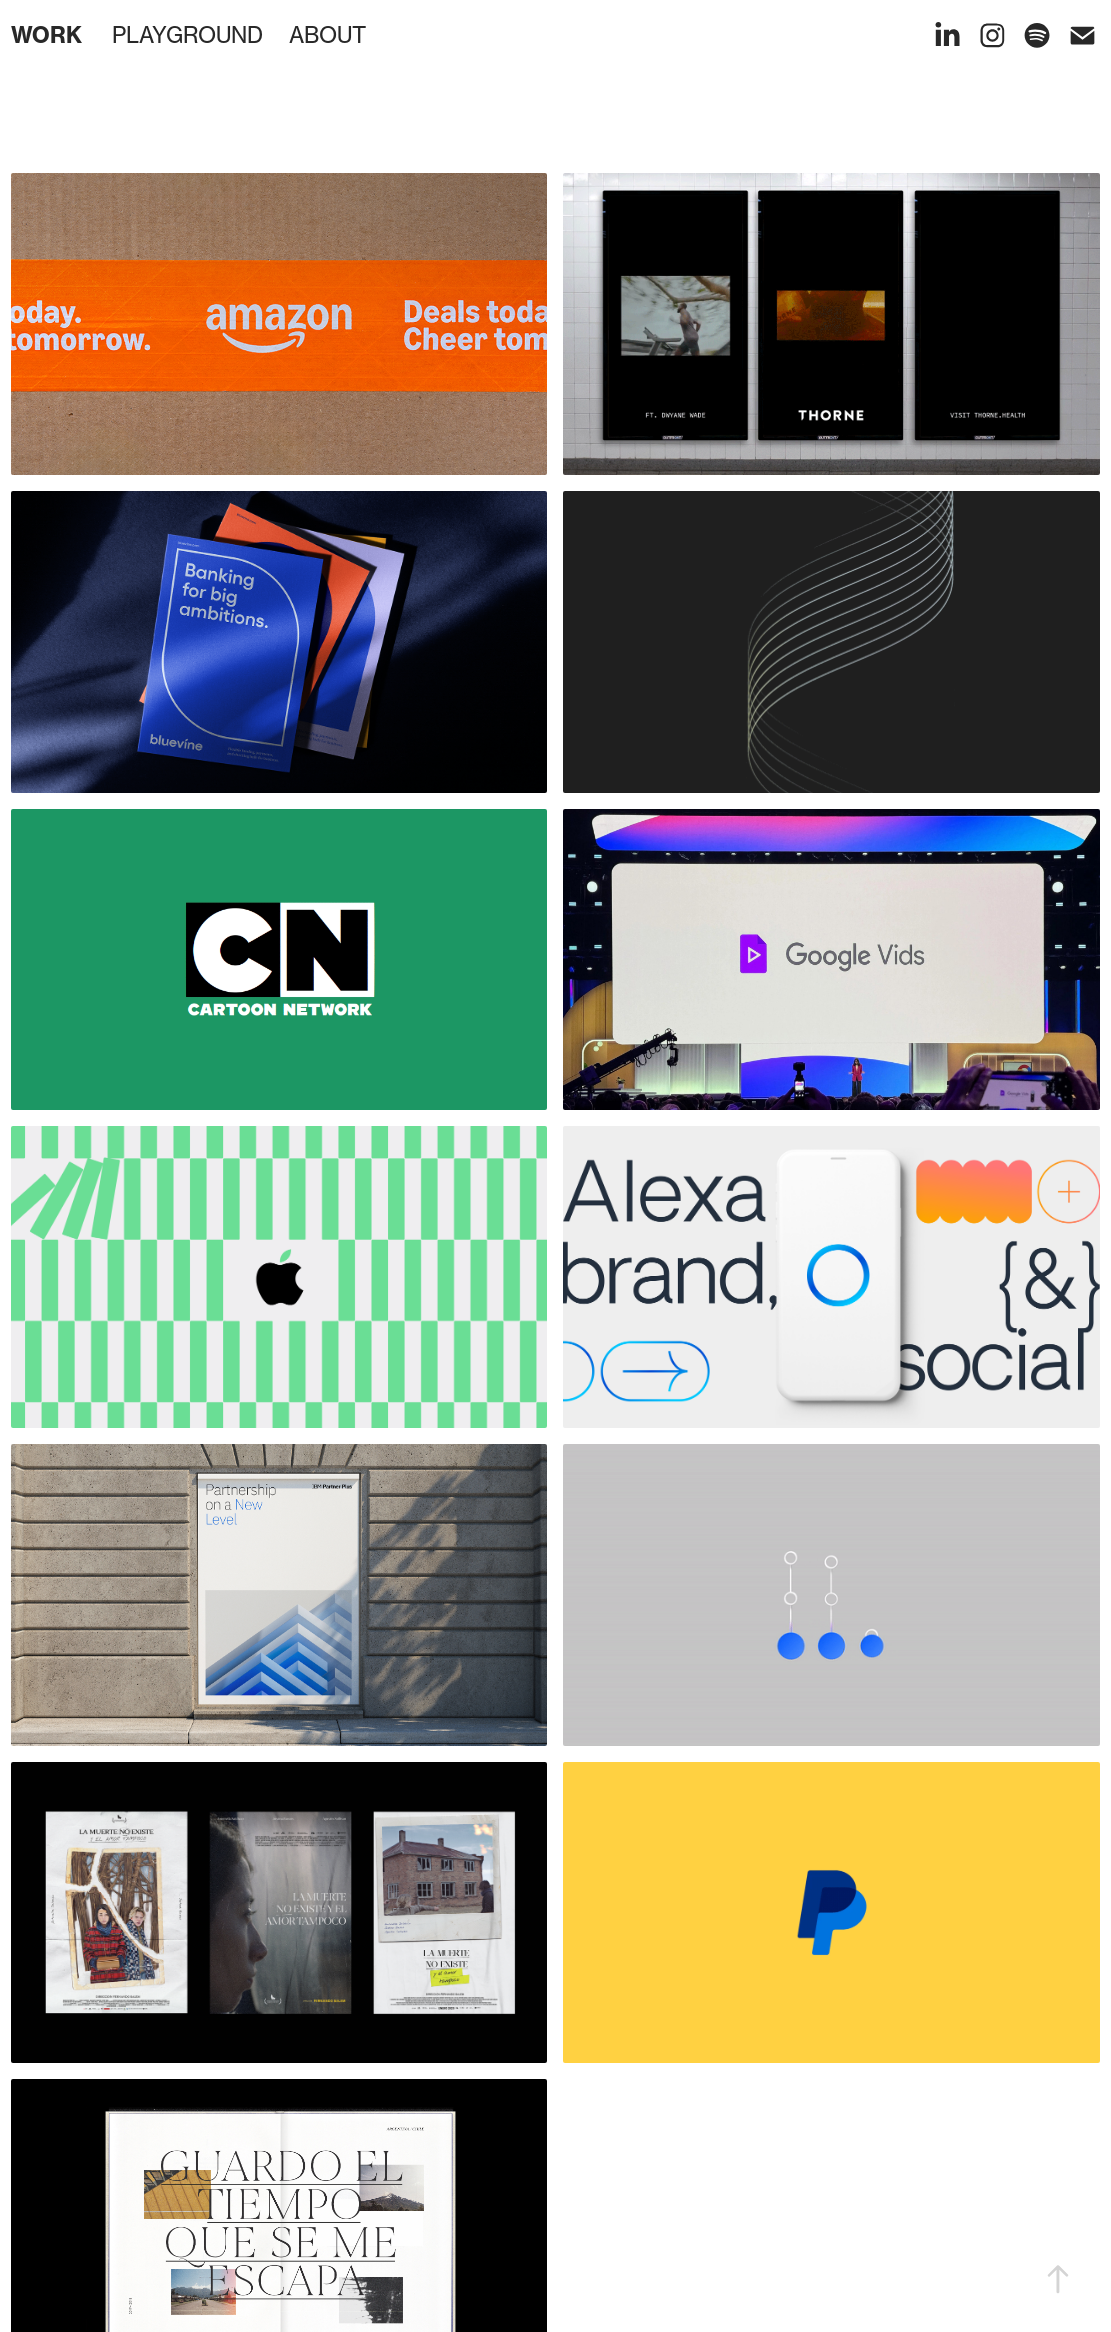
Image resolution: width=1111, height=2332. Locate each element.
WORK (46, 35)
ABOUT (327, 34)
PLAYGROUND (187, 34)
